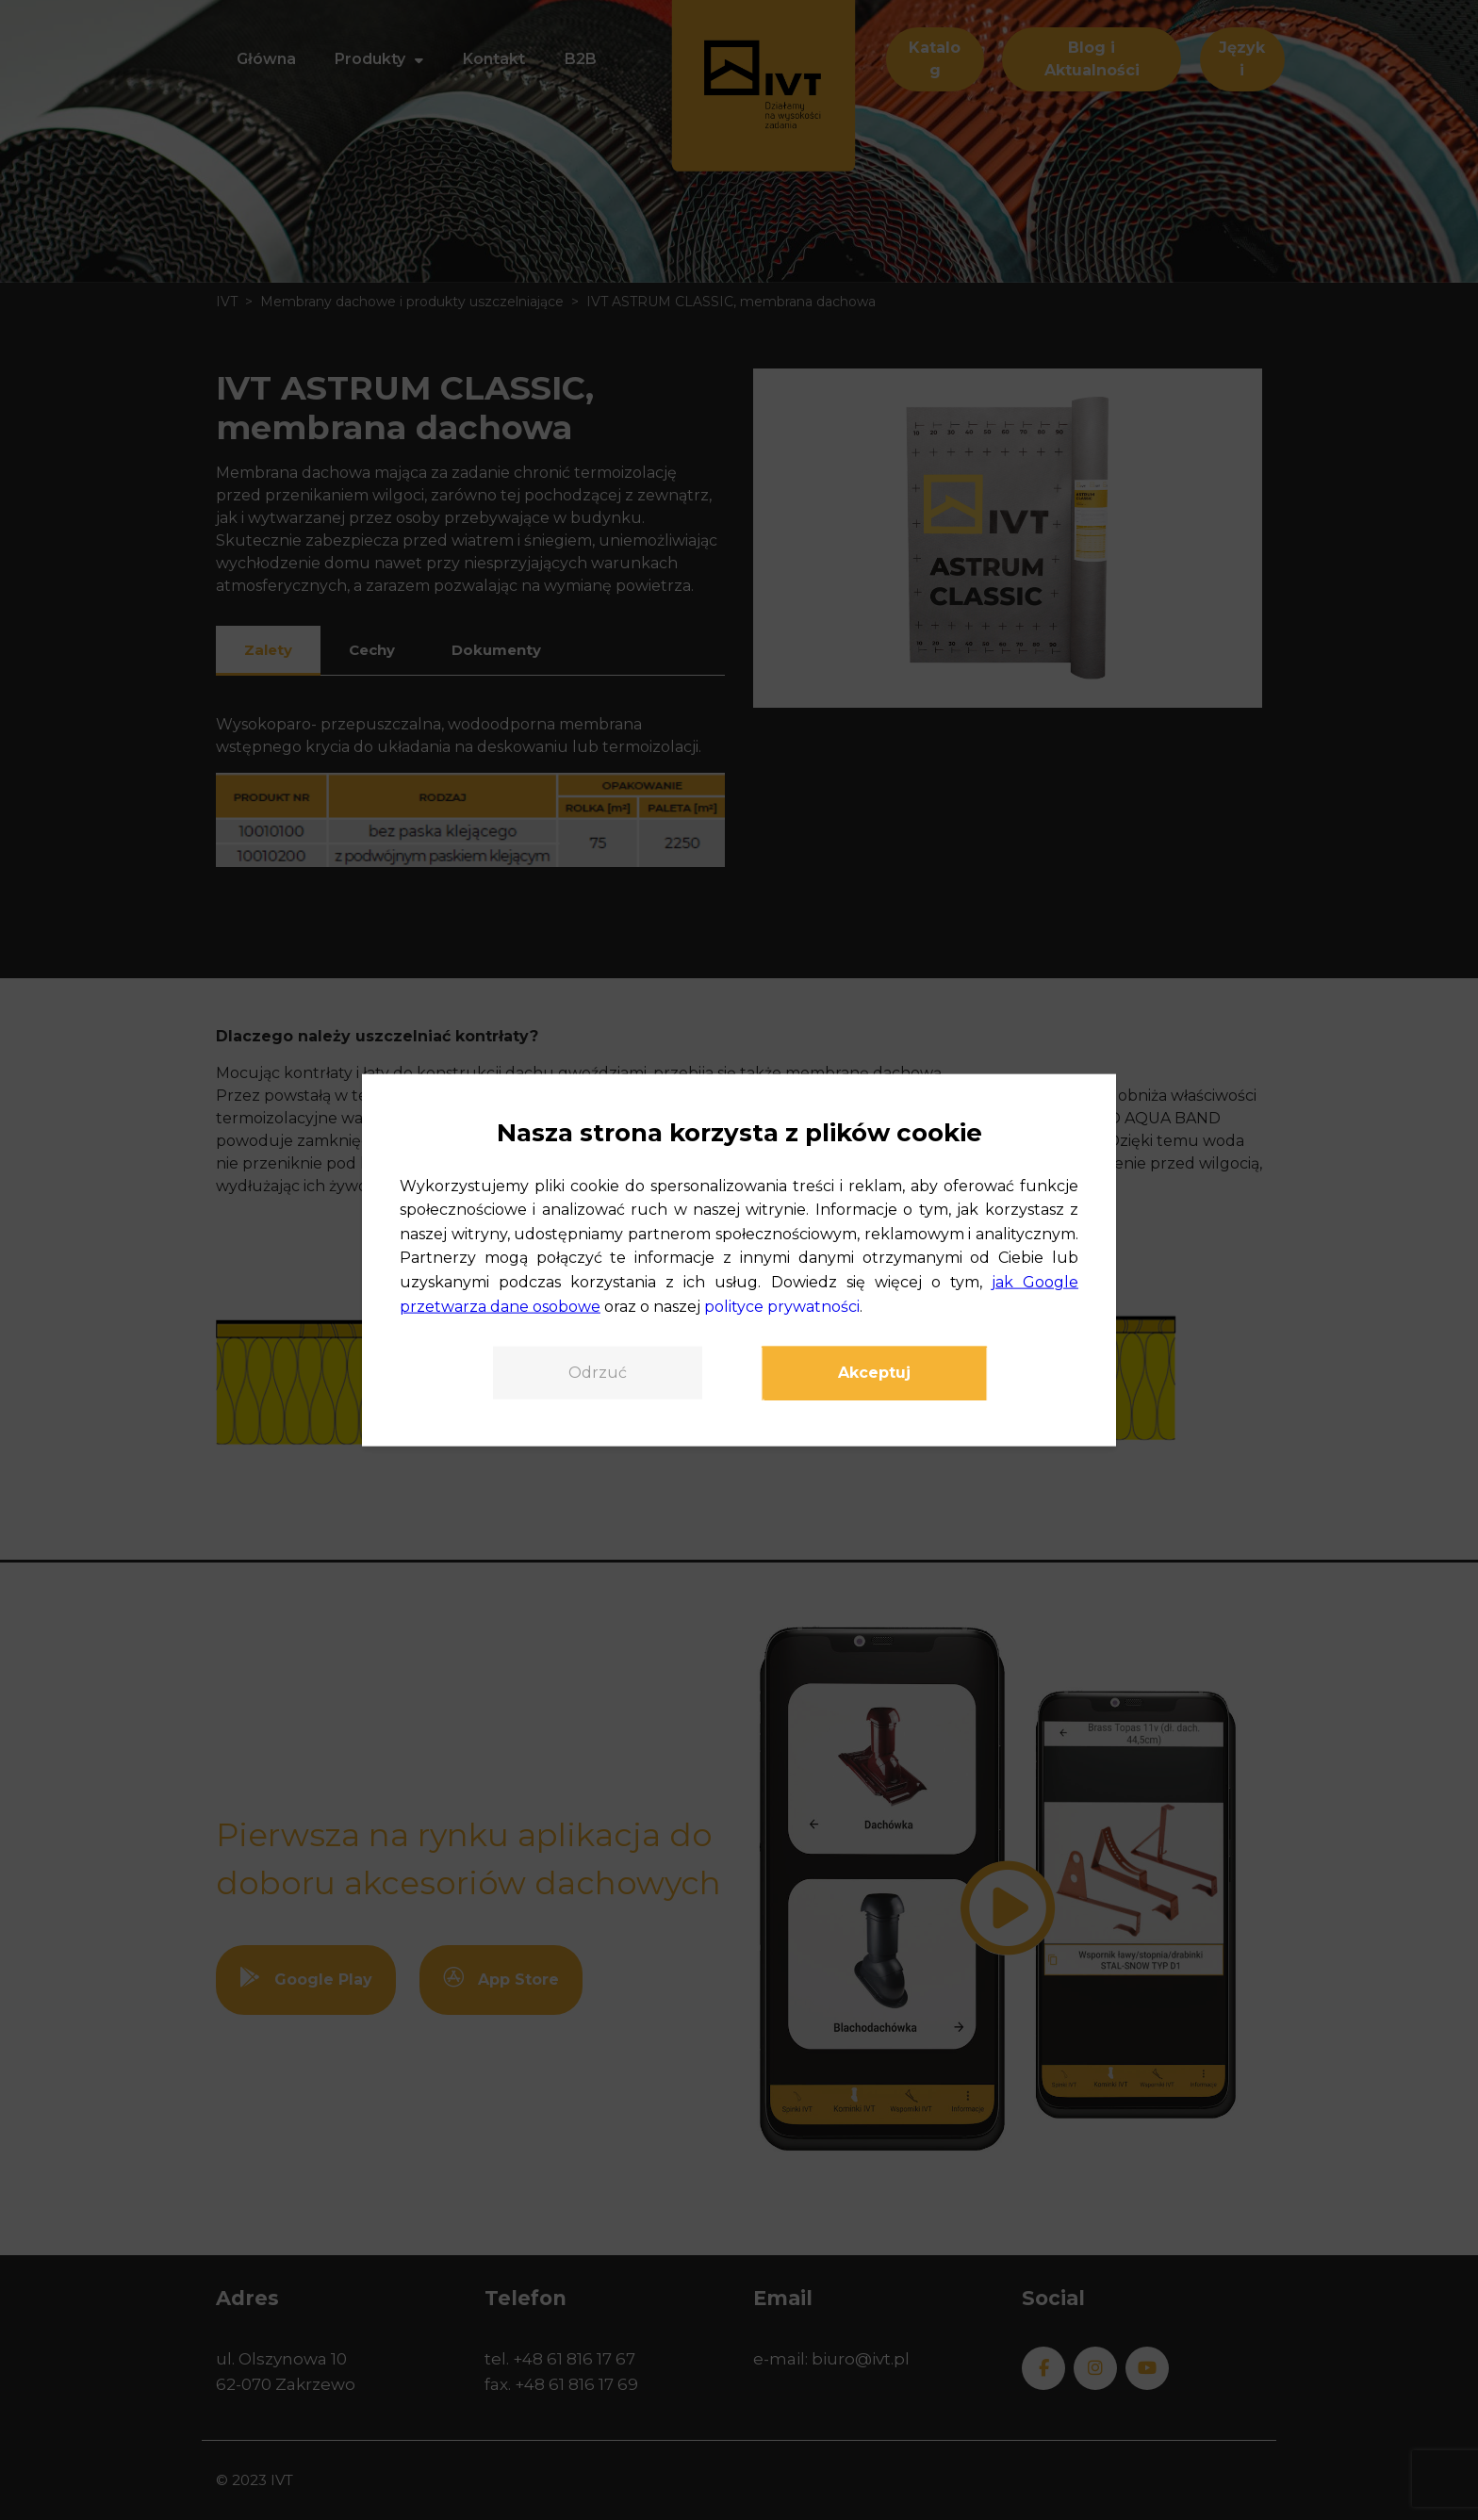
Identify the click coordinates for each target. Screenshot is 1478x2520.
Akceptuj (874, 1373)
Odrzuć (597, 1373)
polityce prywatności (782, 1306)
